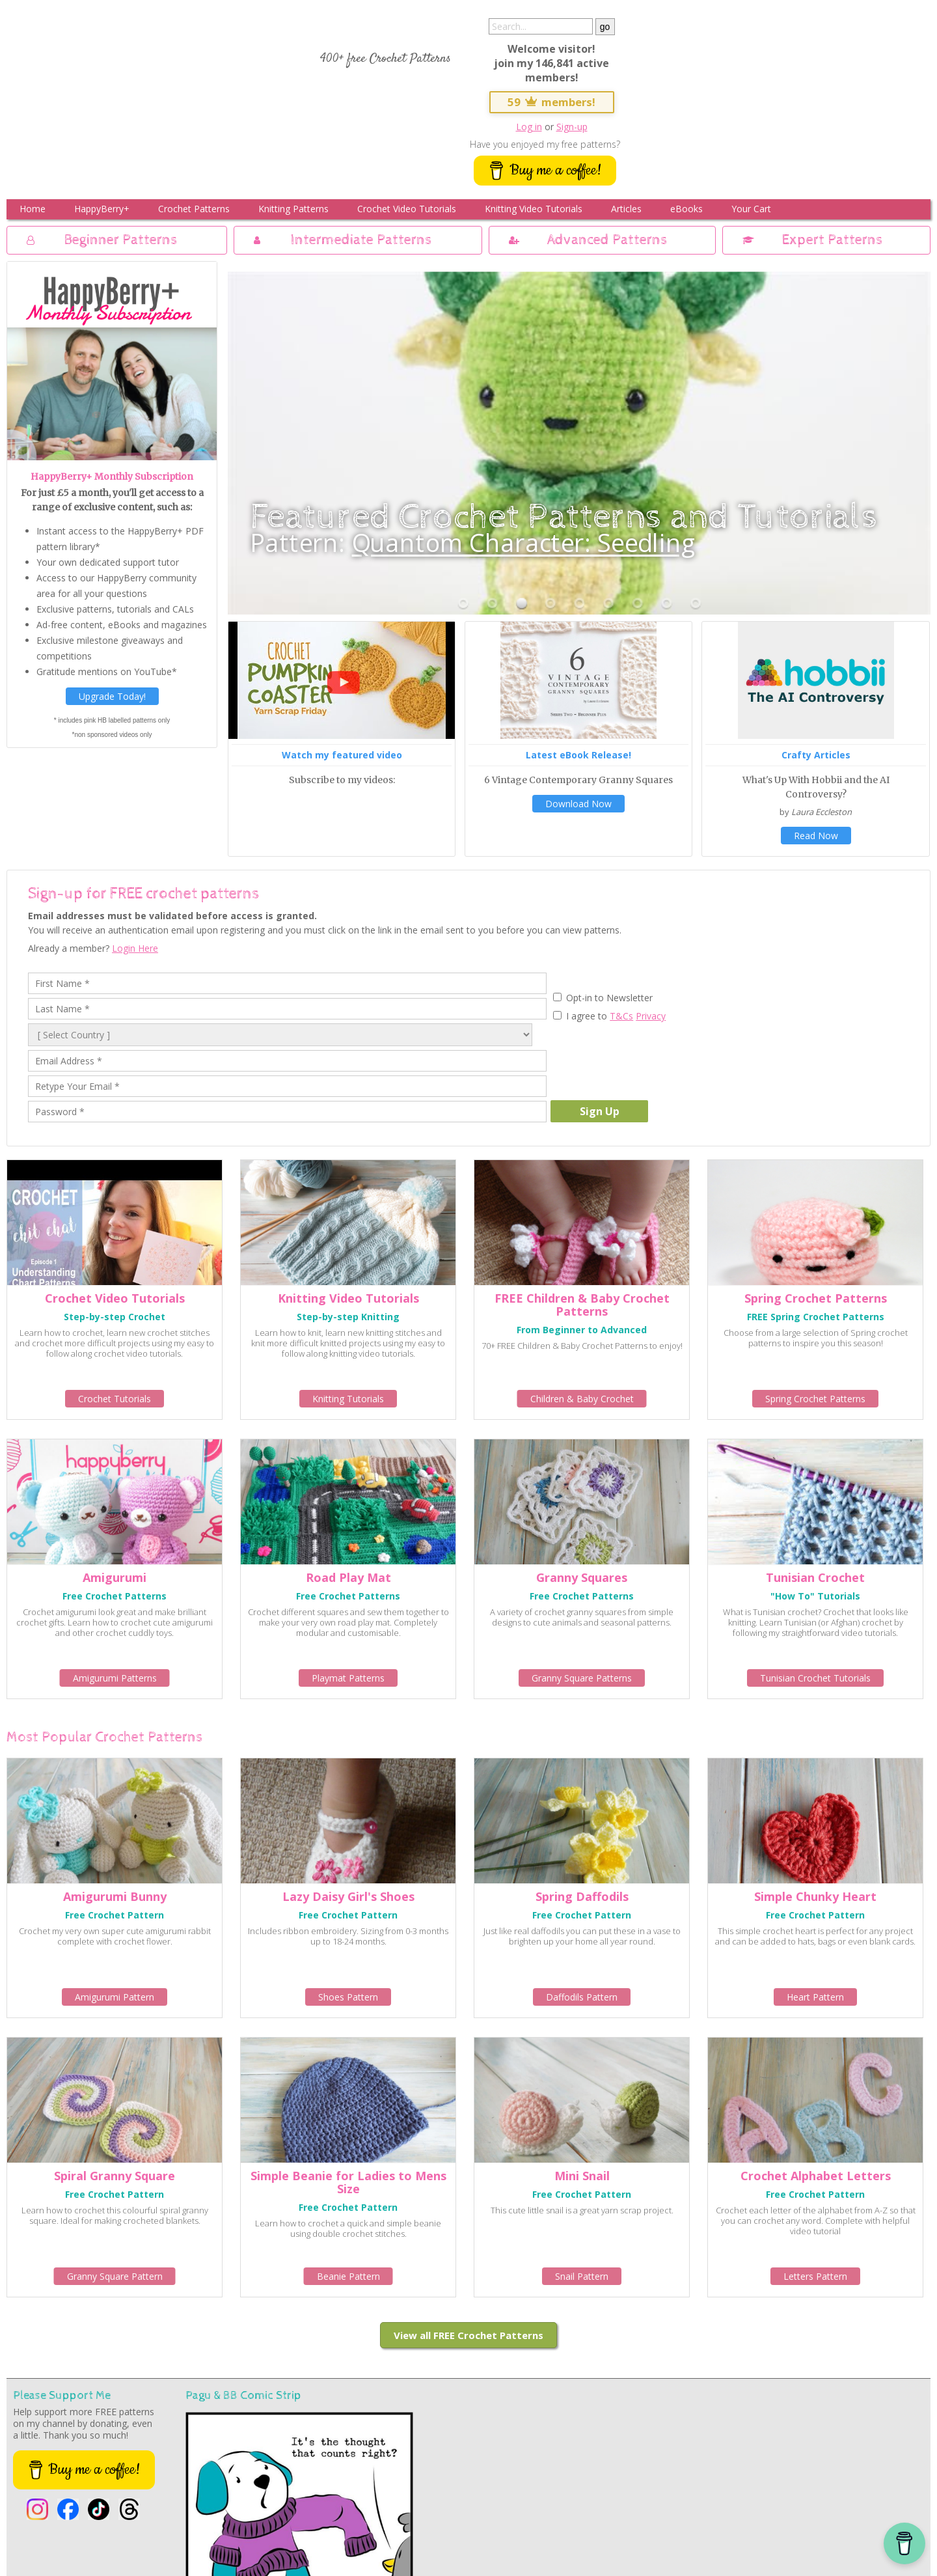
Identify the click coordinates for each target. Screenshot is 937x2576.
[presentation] (649, 1061)
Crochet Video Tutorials (406, 208)
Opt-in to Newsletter (608, 997)
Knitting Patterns (293, 208)
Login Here (135, 948)
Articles (626, 208)
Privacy (651, 1016)
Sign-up (572, 126)
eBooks (686, 208)
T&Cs (621, 1016)
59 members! (552, 101)
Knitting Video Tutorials (533, 208)
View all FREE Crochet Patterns (468, 2335)
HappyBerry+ (101, 208)
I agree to (587, 1016)
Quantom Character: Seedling (524, 542)
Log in (529, 126)
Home (33, 208)
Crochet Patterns (194, 208)
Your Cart (751, 208)
